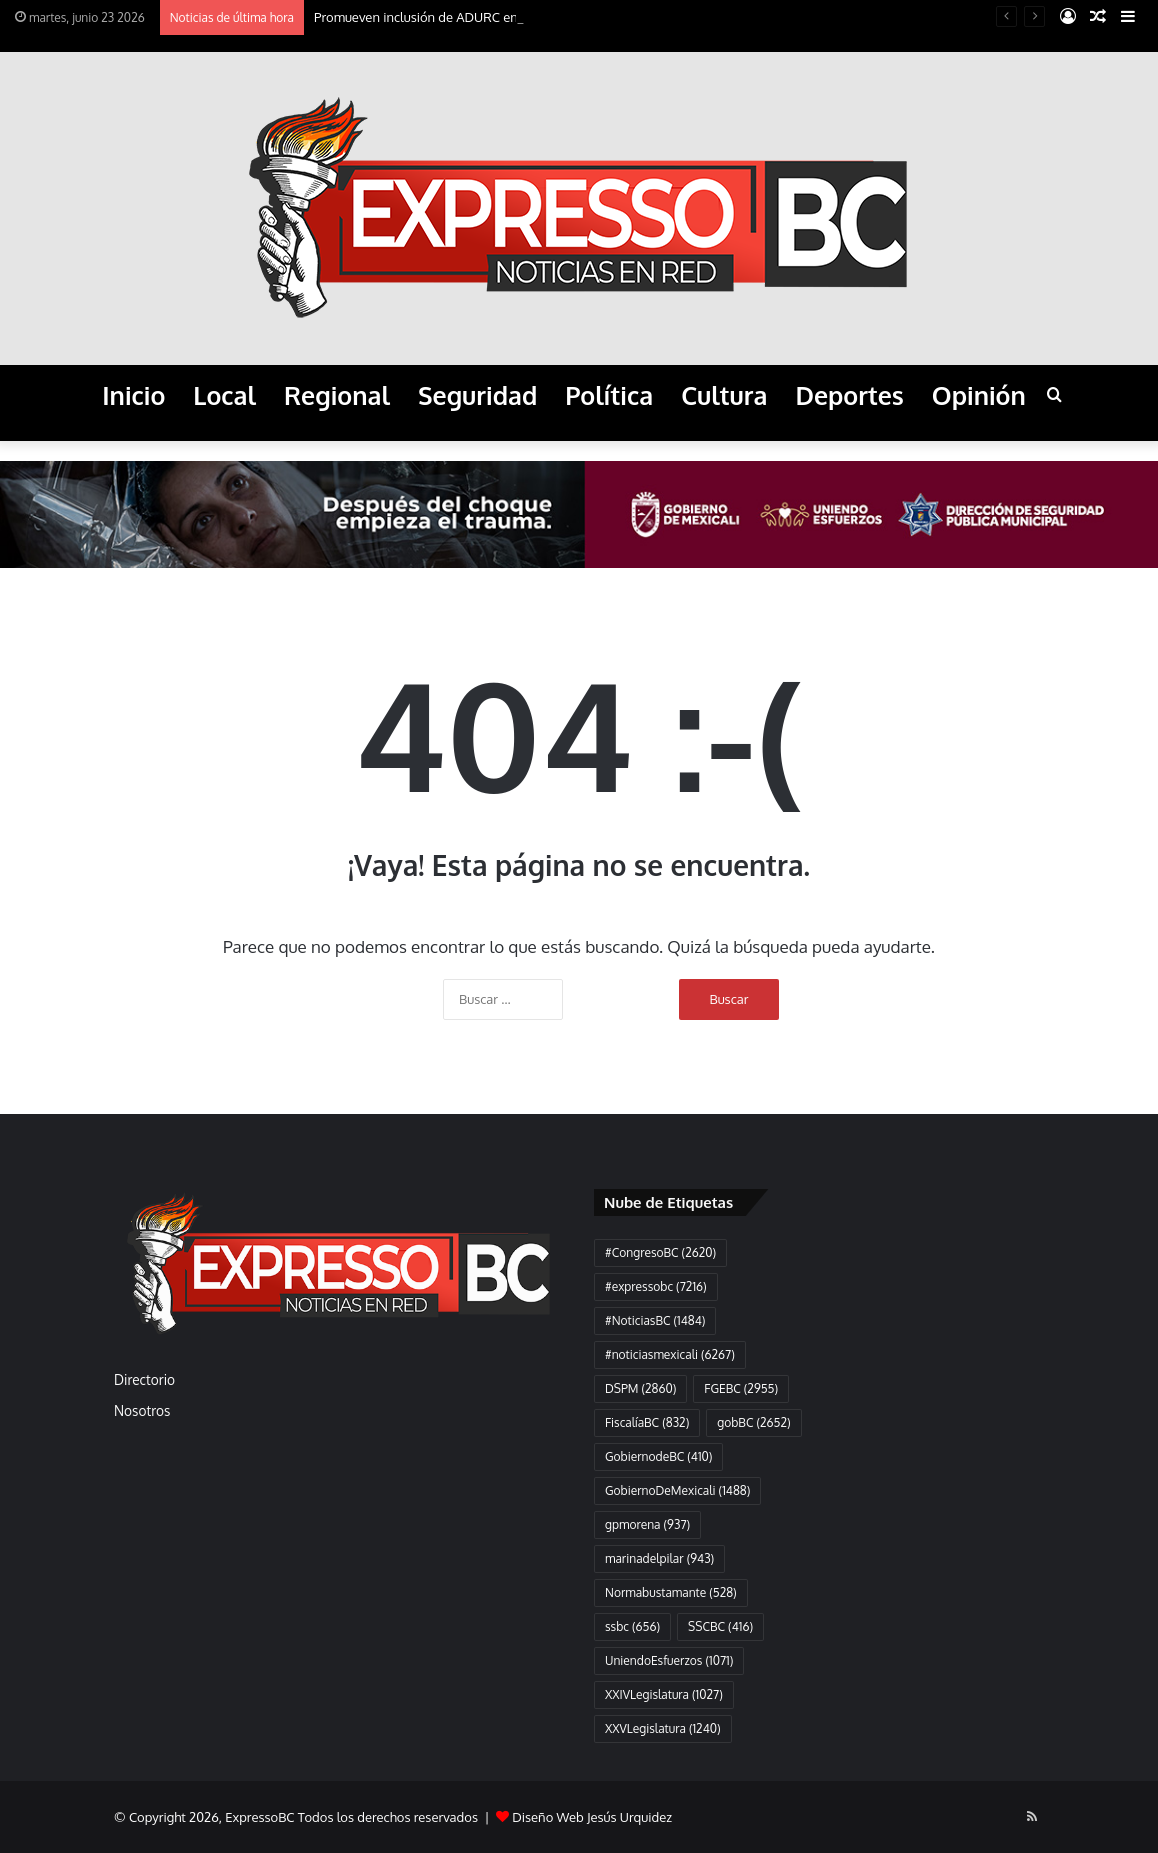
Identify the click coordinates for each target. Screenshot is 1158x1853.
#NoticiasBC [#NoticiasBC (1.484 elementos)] (655, 1320)
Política (609, 395)
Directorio (144, 1379)
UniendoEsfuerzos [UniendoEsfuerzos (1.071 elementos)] (669, 1660)
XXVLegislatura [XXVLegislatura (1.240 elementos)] (663, 1728)
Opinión (979, 395)
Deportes (849, 395)
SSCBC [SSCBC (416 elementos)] (720, 1626)
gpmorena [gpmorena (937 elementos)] (647, 1524)
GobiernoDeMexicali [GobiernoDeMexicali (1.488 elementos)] (677, 1490)
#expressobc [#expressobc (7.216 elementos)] (656, 1286)
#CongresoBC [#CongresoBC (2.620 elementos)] (660, 1252)
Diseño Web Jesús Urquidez (592, 1817)
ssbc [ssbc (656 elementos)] (632, 1626)
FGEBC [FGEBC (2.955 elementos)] (741, 1388)
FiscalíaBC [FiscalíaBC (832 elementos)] (647, 1422)
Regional (337, 395)
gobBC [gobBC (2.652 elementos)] (753, 1422)
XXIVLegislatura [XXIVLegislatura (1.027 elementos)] (664, 1694)
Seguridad (477, 395)
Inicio (133, 395)
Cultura (724, 395)
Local (224, 395)
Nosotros (142, 1410)
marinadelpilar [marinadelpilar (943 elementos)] (659, 1558)
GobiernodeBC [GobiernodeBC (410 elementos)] (658, 1456)
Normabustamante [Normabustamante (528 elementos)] (671, 1592)
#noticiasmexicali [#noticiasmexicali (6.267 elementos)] (670, 1354)
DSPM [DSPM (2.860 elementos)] (640, 1388)
